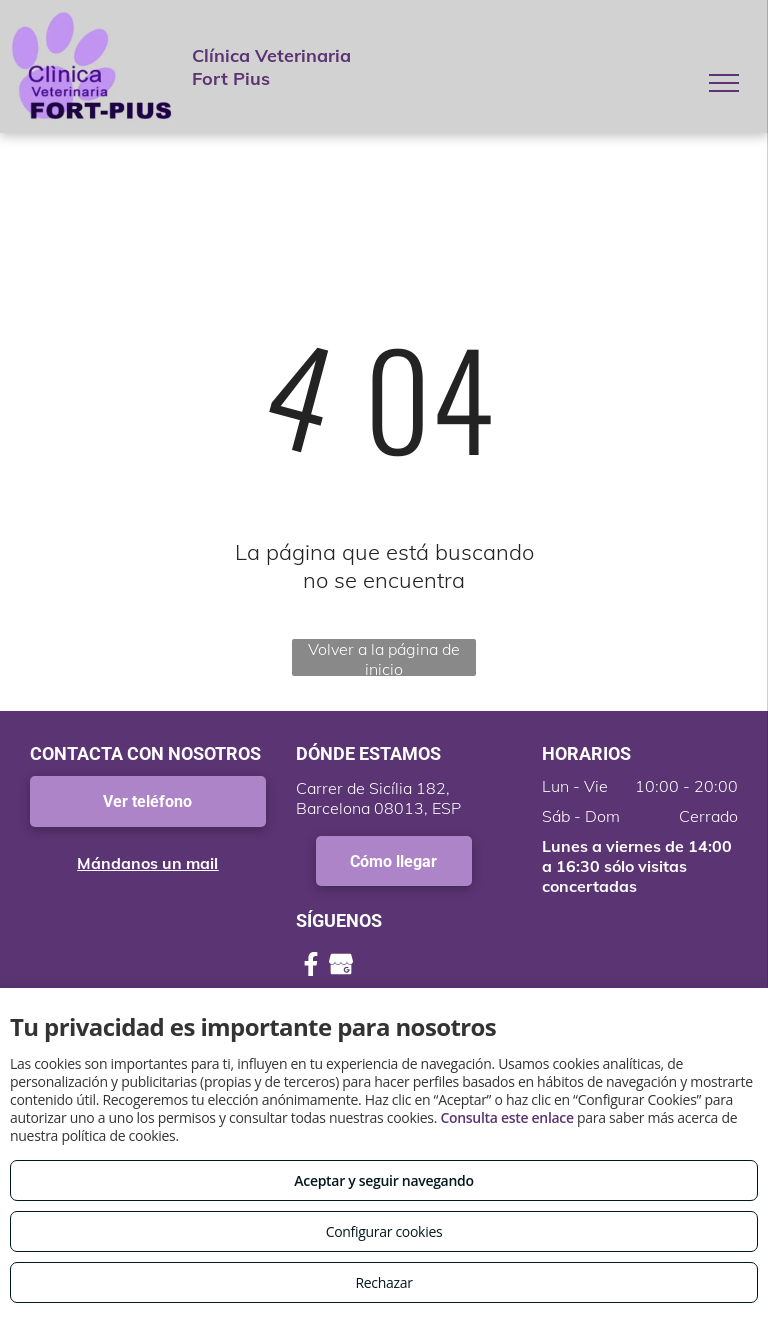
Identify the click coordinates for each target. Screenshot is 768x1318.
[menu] (724, 83)
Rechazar (383, 1282)
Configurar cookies (384, 1231)
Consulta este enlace (506, 1117)
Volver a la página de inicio (384, 657)
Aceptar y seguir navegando (383, 1180)
